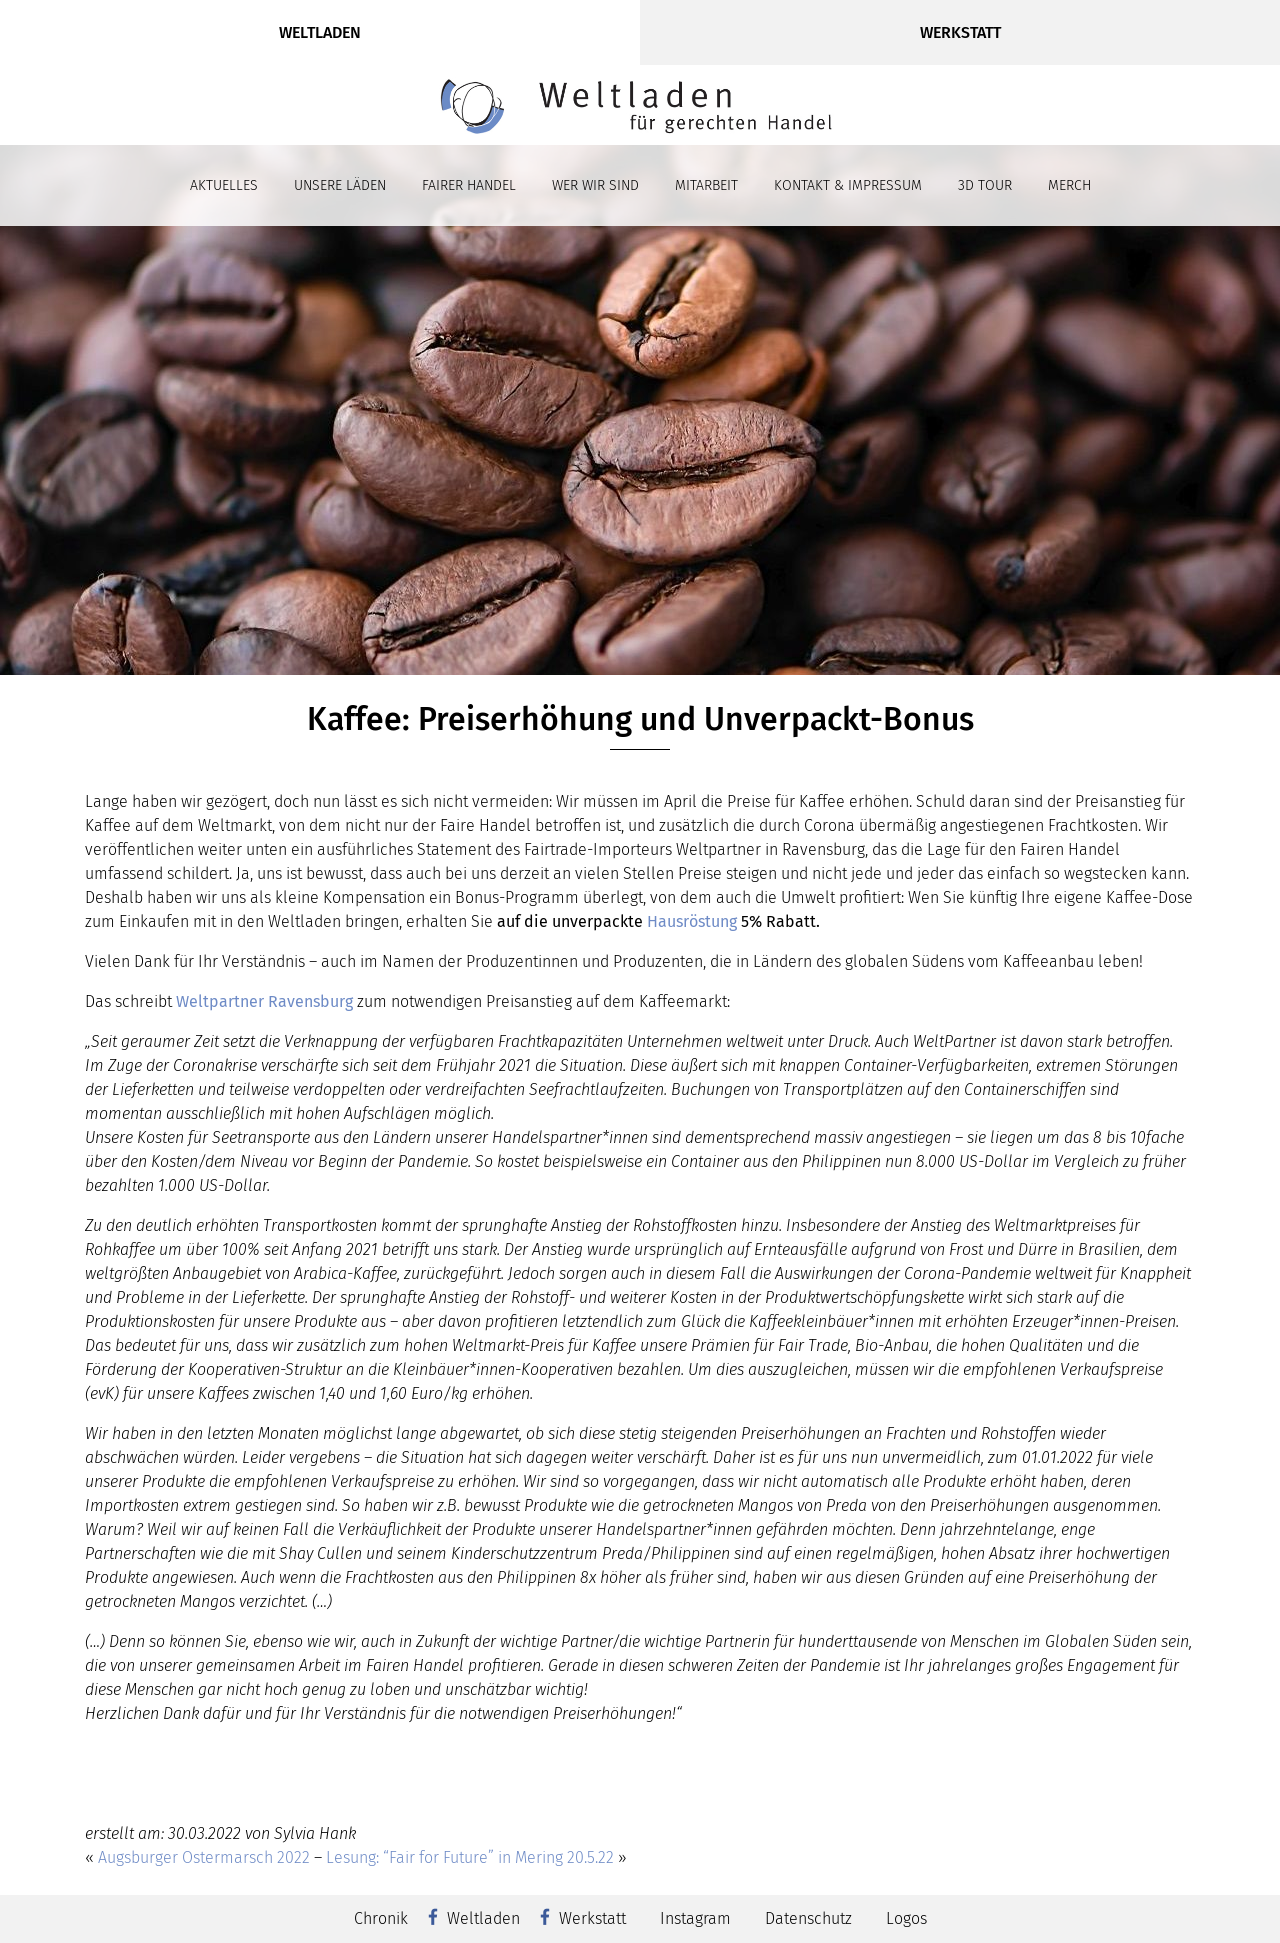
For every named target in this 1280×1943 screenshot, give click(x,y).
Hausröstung (692, 921)
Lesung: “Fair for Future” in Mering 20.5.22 (470, 1857)
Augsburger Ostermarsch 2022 (204, 1857)
